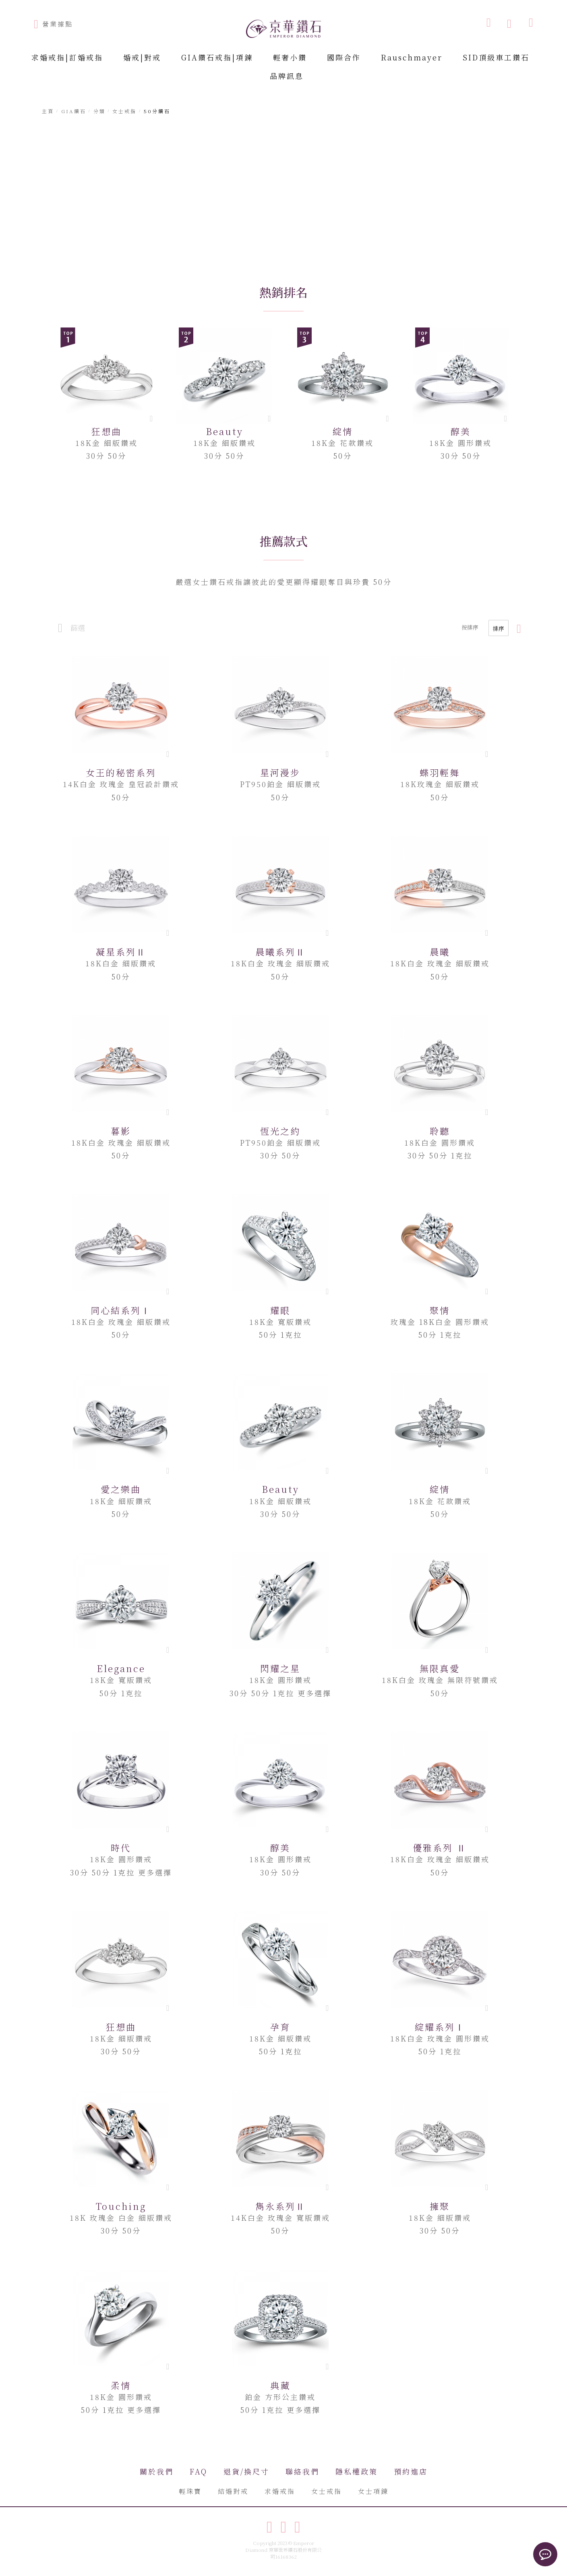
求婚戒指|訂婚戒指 (67, 57)
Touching (121, 2206)
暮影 (121, 1131)
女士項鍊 (373, 2491)
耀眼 (280, 1310)
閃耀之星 (280, 1668)
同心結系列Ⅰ (121, 1310)
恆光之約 (280, 1131)
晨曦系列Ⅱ (280, 951)
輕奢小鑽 (290, 57)
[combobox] (447, 22)
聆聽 (440, 1131)
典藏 (280, 2385)
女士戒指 (326, 2491)
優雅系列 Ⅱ (440, 1847)
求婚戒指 (280, 2491)
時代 (121, 1847)
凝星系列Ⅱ (121, 951)
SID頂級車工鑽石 (496, 57)
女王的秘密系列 (121, 772)
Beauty (224, 431)
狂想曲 (106, 431)
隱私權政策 (356, 2471)
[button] (167, 754)
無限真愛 (440, 1668)
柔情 (121, 2385)
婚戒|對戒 (142, 57)
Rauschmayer (412, 57)
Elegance (121, 1668)
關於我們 (157, 2471)
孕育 (280, 2027)
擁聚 (440, 2206)
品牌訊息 (287, 75)
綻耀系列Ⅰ (440, 2027)
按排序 (469, 627)
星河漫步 (280, 772)
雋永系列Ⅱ (280, 2206)
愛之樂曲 (121, 1489)
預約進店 (411, 2471)
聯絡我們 (302, 2471)
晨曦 (440, 951)
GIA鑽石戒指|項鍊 (217, 57)
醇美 (461, 431)
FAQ (198, 2471)
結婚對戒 (233, 2491)
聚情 (440, 1310)
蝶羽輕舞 (440, 772)
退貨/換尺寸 (246, 2471)
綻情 (343, 431)
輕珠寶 (190, 2491)
